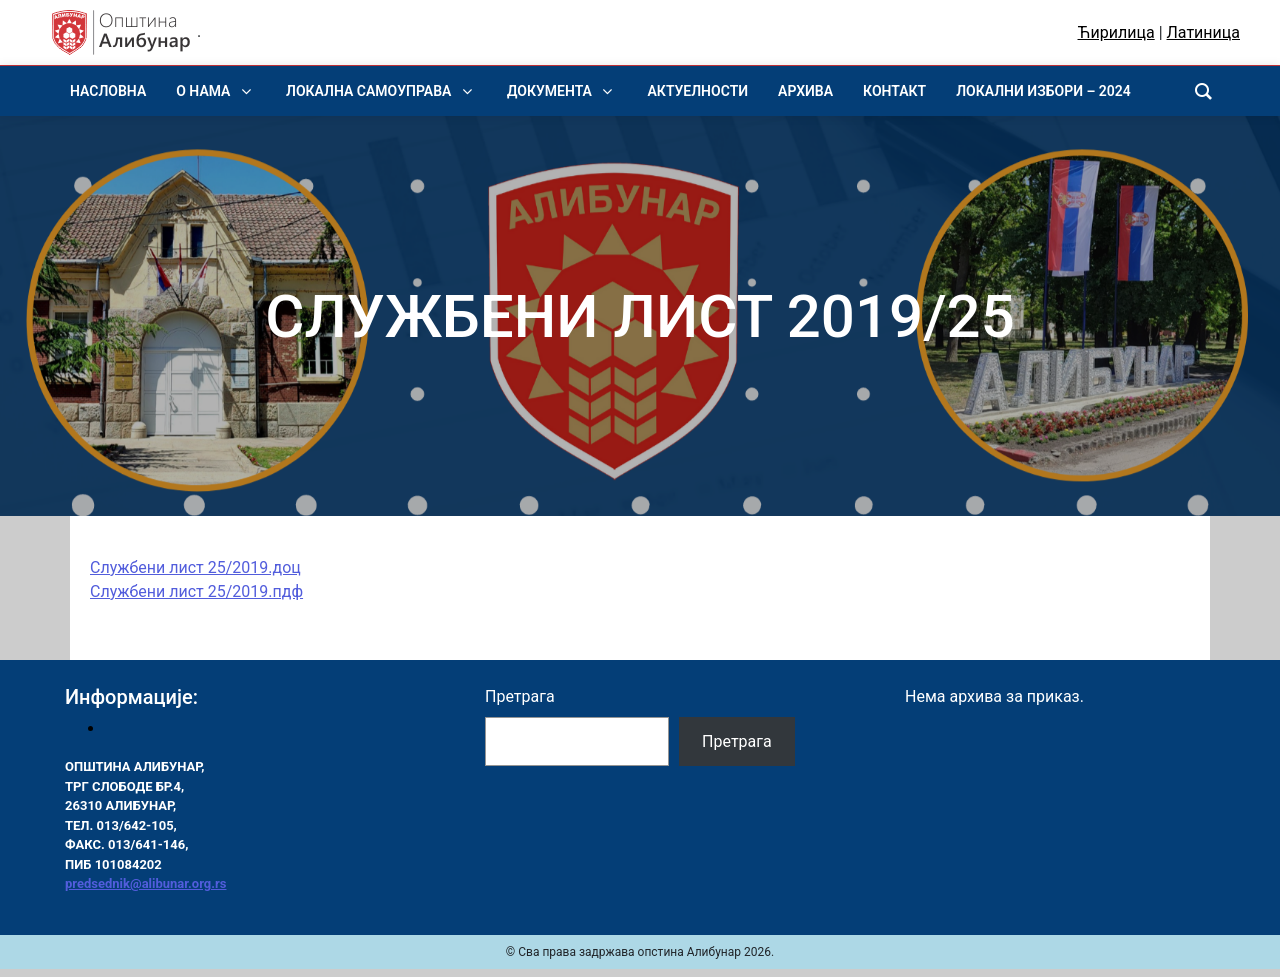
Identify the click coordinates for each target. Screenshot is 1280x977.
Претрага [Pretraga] (737, 741)
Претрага (520, 696)
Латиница (1203, 32)
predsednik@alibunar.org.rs (145, 883)
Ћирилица (1116, 32)
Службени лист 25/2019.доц (195, 567)
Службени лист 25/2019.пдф (196, 591)
